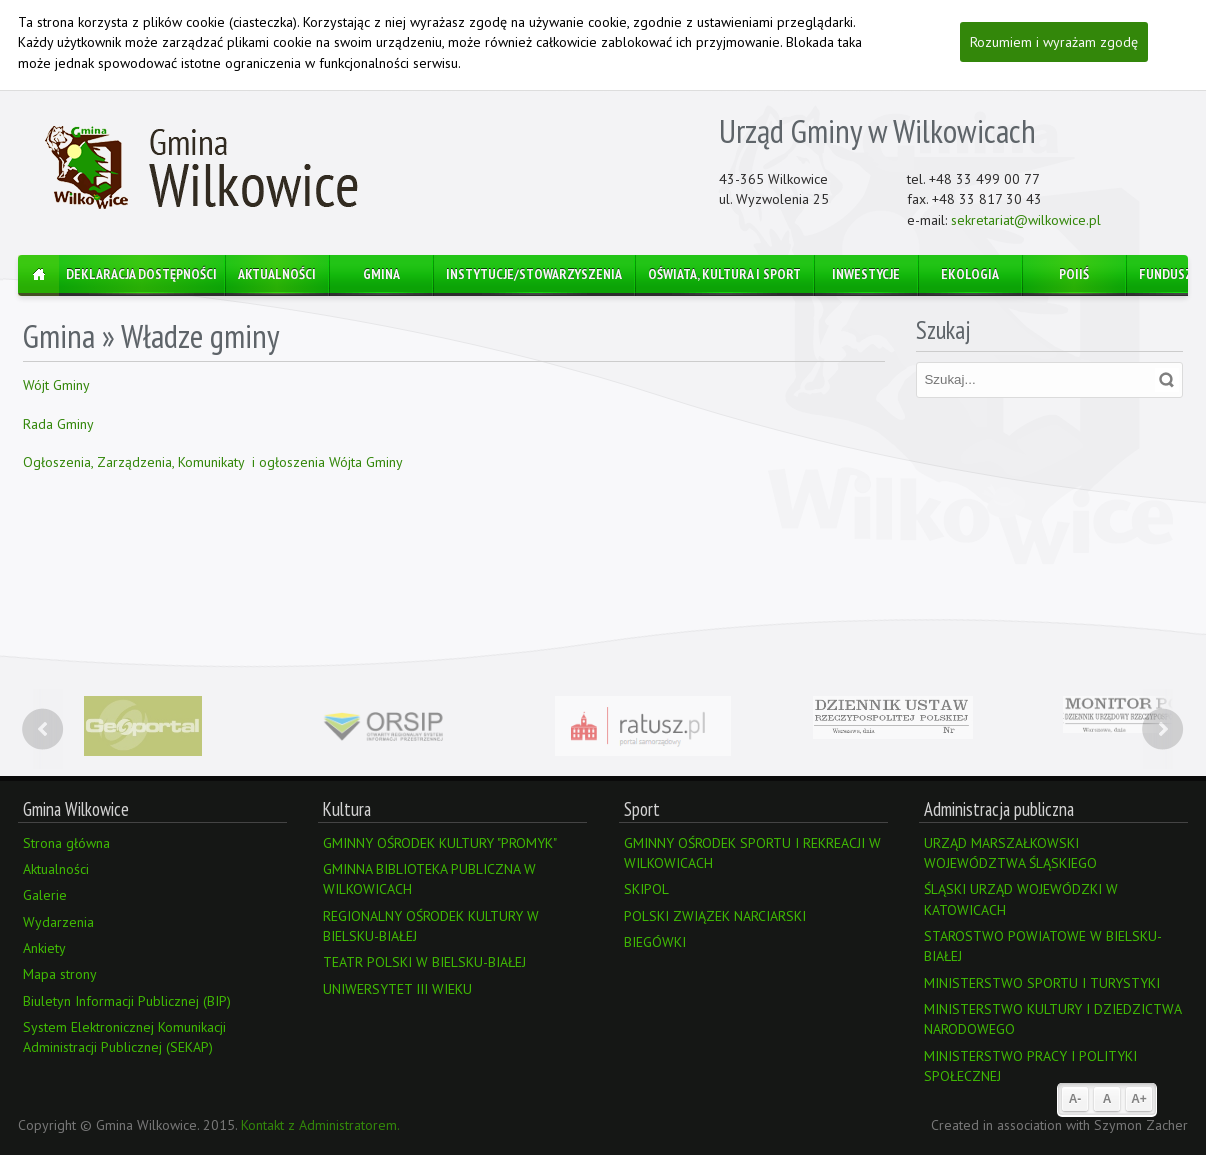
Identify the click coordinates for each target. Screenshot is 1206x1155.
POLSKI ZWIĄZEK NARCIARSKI (715, 916)
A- (1075, 1099)
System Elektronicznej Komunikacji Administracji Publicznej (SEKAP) (124, 1037)
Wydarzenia (58, 922)
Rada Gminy (58, 424)
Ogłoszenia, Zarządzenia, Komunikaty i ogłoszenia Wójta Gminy (213, 462)
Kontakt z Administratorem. (320, 1125)
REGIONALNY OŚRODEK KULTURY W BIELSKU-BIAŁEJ (431, 926)
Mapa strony (60, 974)
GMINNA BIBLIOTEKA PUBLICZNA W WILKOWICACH (429, 879)
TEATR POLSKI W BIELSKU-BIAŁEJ (424, 962)
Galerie (45, 895)
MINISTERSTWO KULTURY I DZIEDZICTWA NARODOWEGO (1052, 1019)
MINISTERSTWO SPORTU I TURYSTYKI (1042, 983)
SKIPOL (646, 889)
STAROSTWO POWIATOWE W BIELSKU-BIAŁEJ (1043, 946)
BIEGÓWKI (655, 942)
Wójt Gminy (58, 385)
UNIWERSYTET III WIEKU (397, 989)
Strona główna (66, 843)
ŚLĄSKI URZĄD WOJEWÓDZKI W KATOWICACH (1021, 899)
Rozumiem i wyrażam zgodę (1054, 42)
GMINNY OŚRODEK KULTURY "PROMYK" (440, 843)
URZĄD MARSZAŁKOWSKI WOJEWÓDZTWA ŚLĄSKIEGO (1010, 853)
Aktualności (56, 869)
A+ (1139, 1099)
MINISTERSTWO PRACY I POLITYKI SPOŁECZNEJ (1030, 1066)
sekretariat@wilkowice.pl (1026, 220)
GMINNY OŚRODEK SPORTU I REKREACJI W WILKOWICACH (752, 853)
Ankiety (44, 948)
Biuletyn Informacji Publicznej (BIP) (127, 1001)
